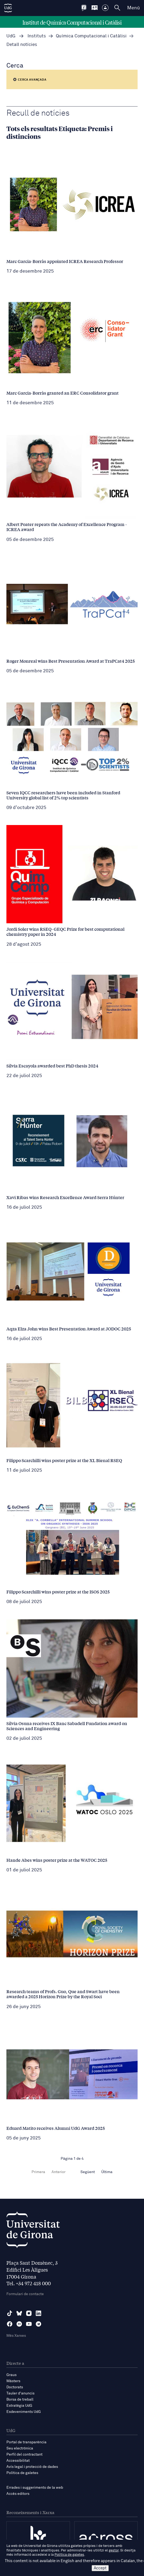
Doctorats (14, 2387)
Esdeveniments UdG (23, 2412)
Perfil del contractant (24, 2454)
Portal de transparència (26, 2442)
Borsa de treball (19, 2399)
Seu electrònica (19, 2448)
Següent (87, 2172)
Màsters (13, 2381)
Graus (11, 2375)
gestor (114, 2550)
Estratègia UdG (19, 2406)
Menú (133, 8)
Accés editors (17, 2494)
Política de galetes (22, 2473)
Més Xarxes (16, 2336)
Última (106, 2172)
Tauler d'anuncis (20, 2393)
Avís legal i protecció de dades (32, 2467)
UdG (10, 36)
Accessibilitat (18, 2461)
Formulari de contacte (25, 2294)
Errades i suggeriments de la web (34, 2487)
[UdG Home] (8, 8)
